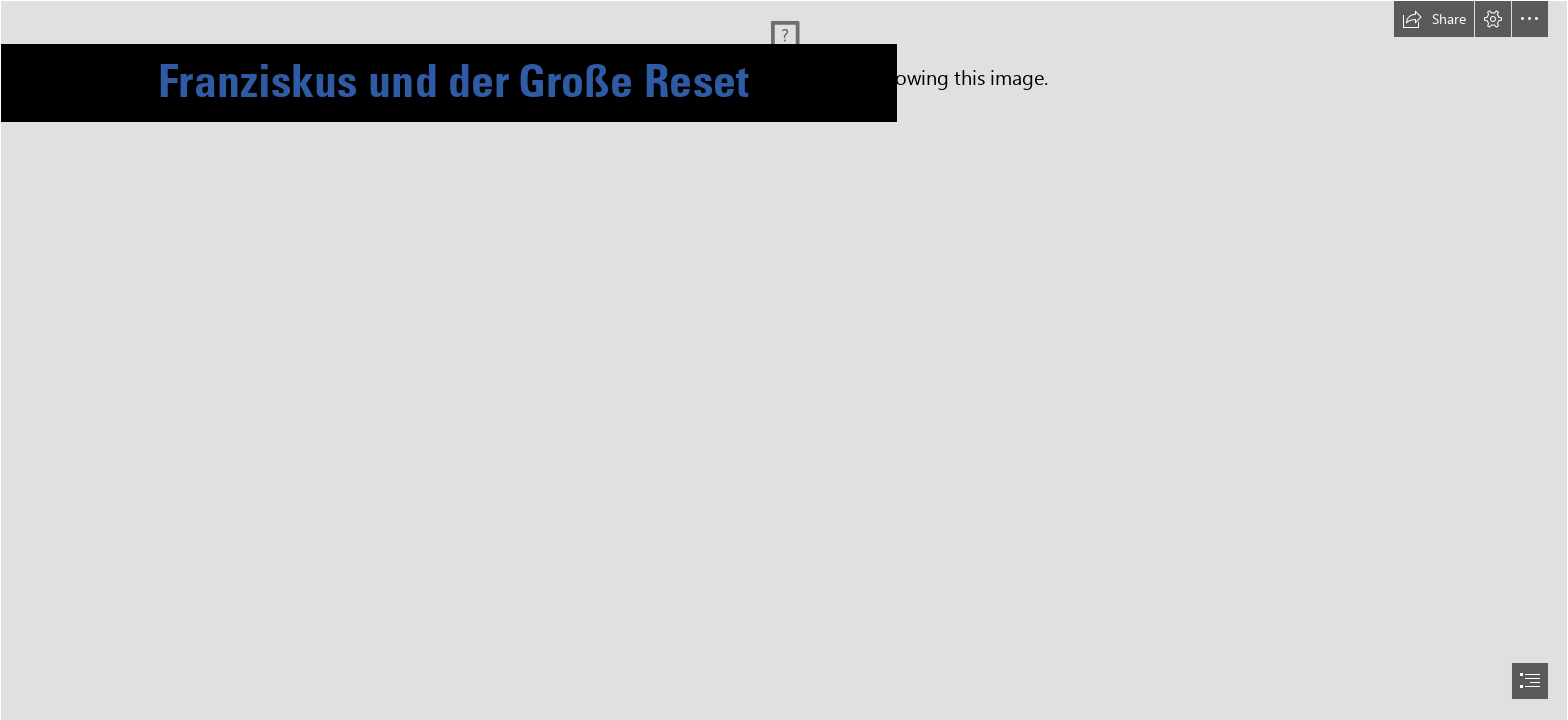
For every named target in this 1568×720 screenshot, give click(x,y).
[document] (784, 360)
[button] (1434, 19)
